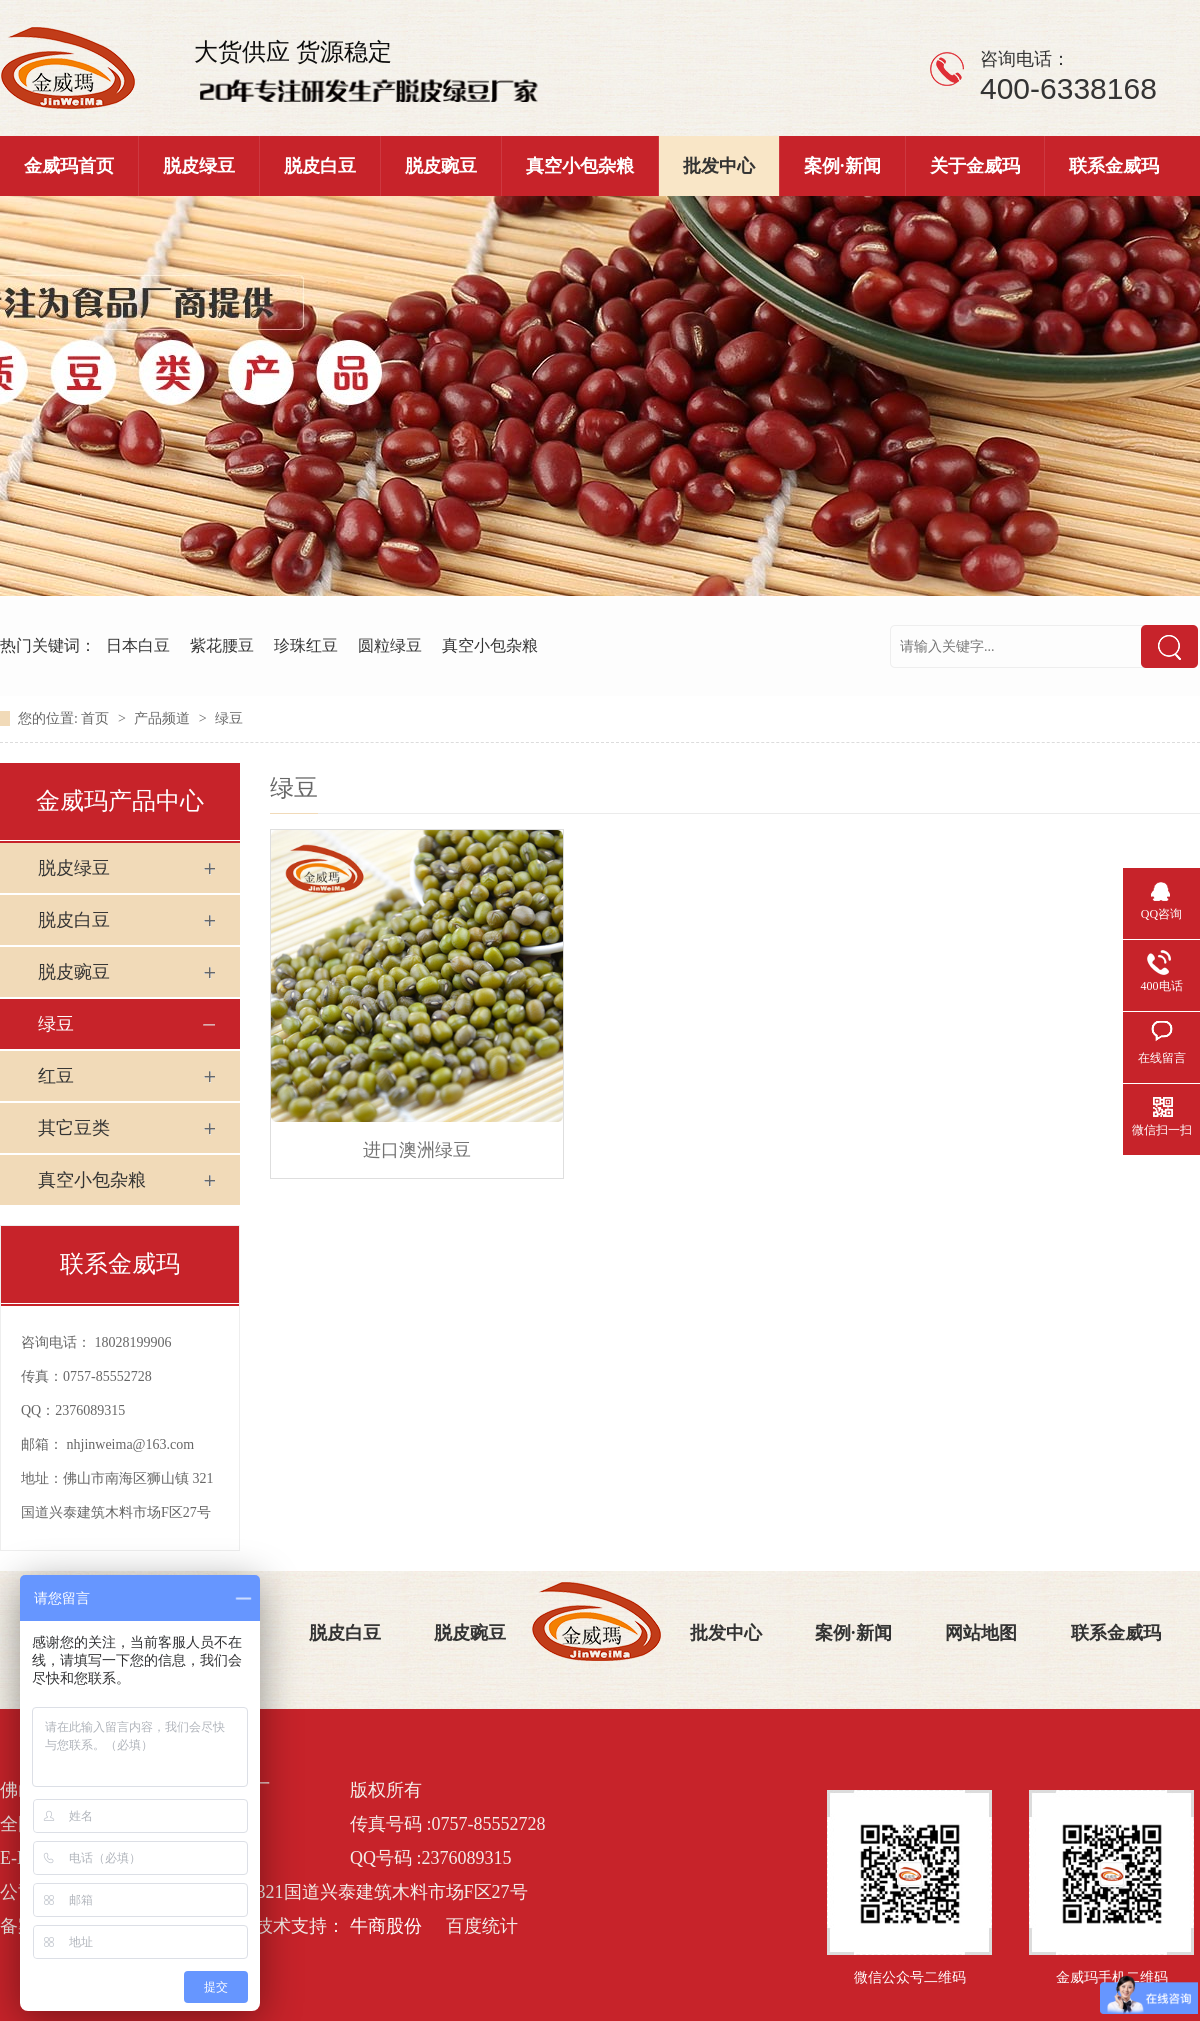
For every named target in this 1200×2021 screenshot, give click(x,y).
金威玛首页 (69, 166)
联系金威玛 (1114, 166)
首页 (97, 718)
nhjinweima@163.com (131, 1444)
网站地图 (981, 1633)
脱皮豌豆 (441, 166)
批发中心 (719, 166)
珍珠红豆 (306, 645)
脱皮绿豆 (199, 166)
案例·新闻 (842, 166)
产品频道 (164, 718)
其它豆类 (74, 1128)
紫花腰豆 (222, 645)
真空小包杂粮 (580, 166)
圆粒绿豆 (390, 645)
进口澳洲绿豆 (417, 1150)
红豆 (56, 1076)
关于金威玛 (975, 166)
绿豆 (229, 718)
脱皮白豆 (320, 166)
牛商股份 (386, 1926)
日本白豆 (138, 645)
